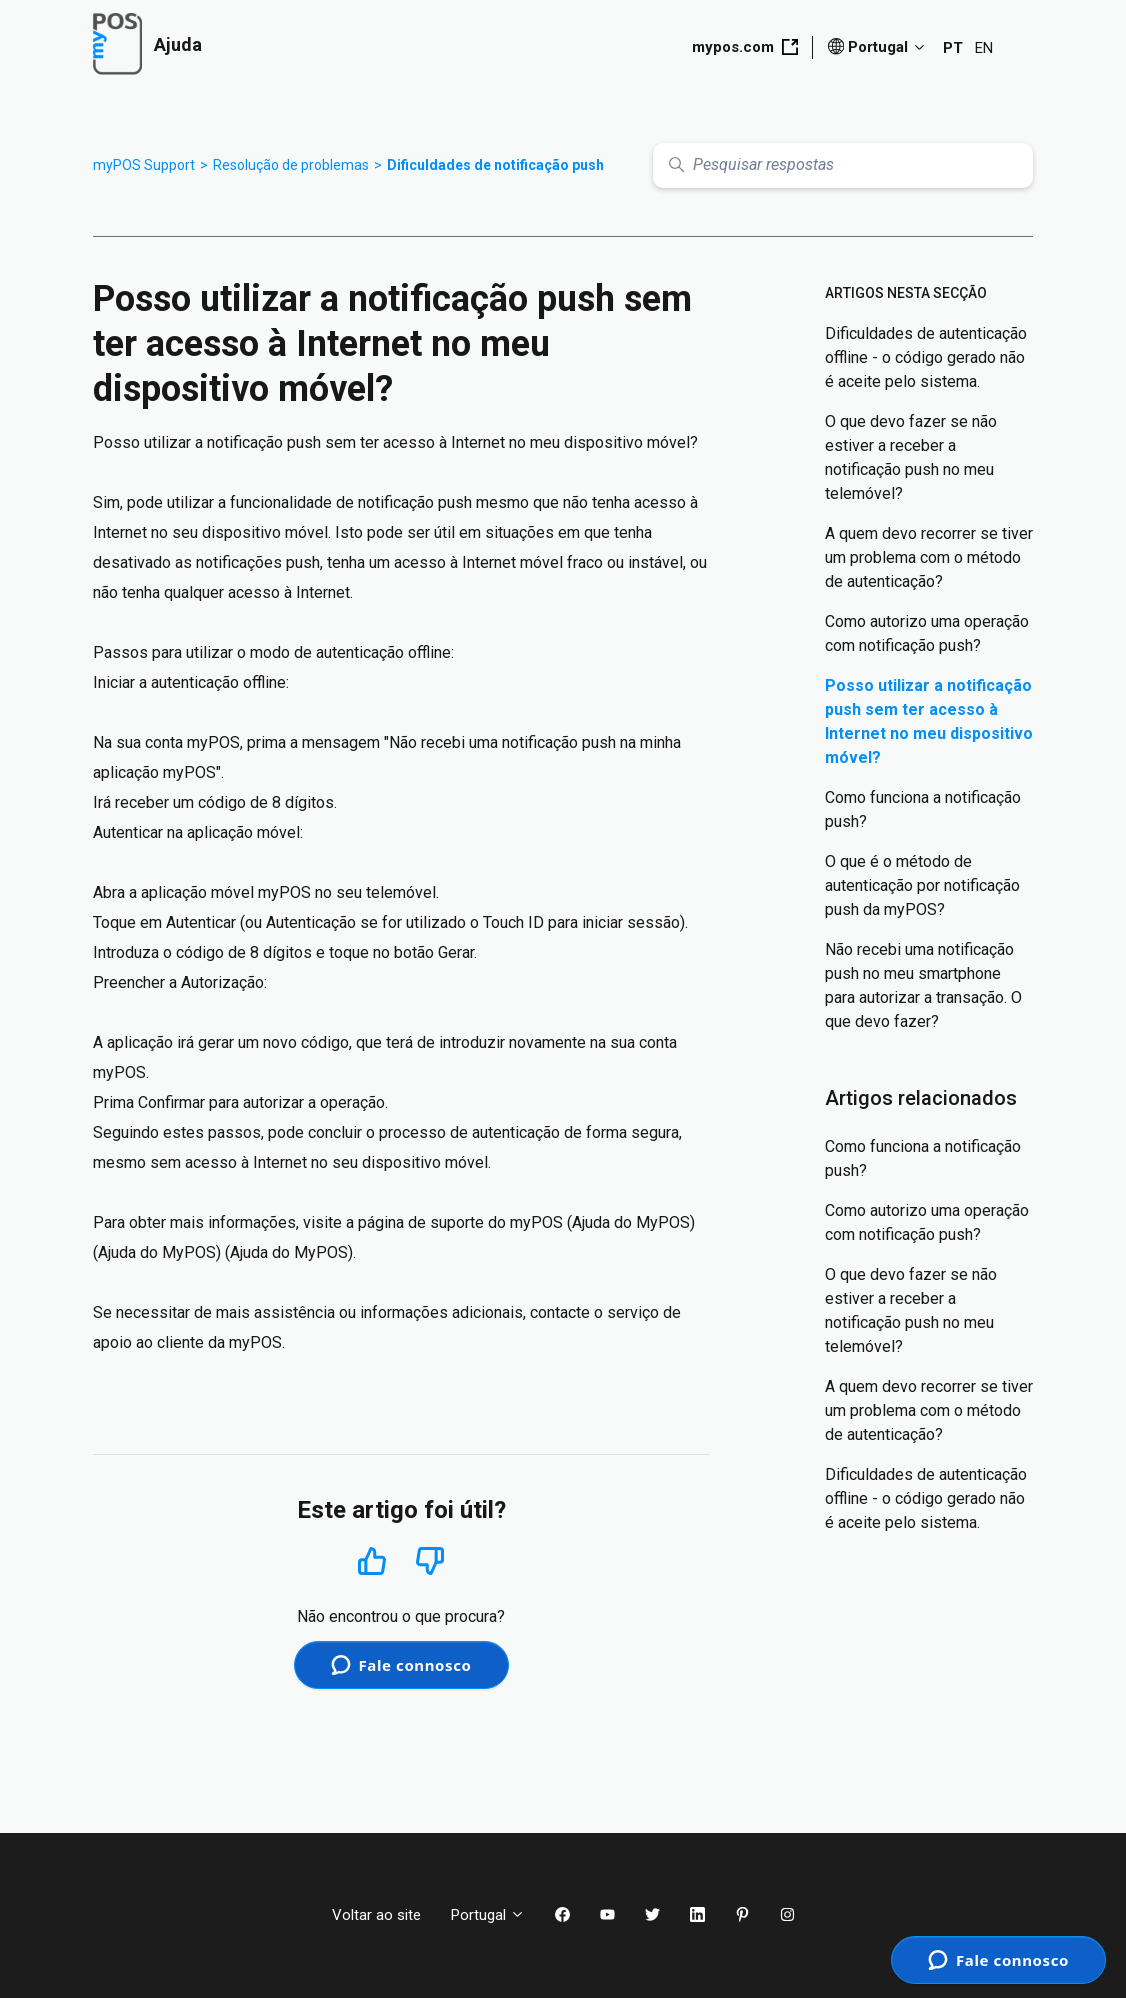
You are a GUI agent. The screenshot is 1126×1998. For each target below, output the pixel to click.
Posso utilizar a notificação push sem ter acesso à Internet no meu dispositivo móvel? (929, 721)
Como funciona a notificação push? (923, 809)
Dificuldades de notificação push (495, 165)
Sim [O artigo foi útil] (371, 1560)
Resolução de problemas (291, 165)
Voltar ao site (376, 1915)
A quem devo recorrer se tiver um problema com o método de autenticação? (929, 557)
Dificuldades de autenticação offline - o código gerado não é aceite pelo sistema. (926, 357)
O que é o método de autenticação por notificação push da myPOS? (922, 885)
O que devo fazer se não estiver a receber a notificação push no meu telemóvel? (911, 457)
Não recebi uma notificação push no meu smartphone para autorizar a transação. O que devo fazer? (923, 985)
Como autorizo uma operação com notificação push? (927, 633)
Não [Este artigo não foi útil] (430, 1561)
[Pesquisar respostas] (843, 165)
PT (953, 48)
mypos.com (745, 47)
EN (984, 48)
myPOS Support (144, 165)
